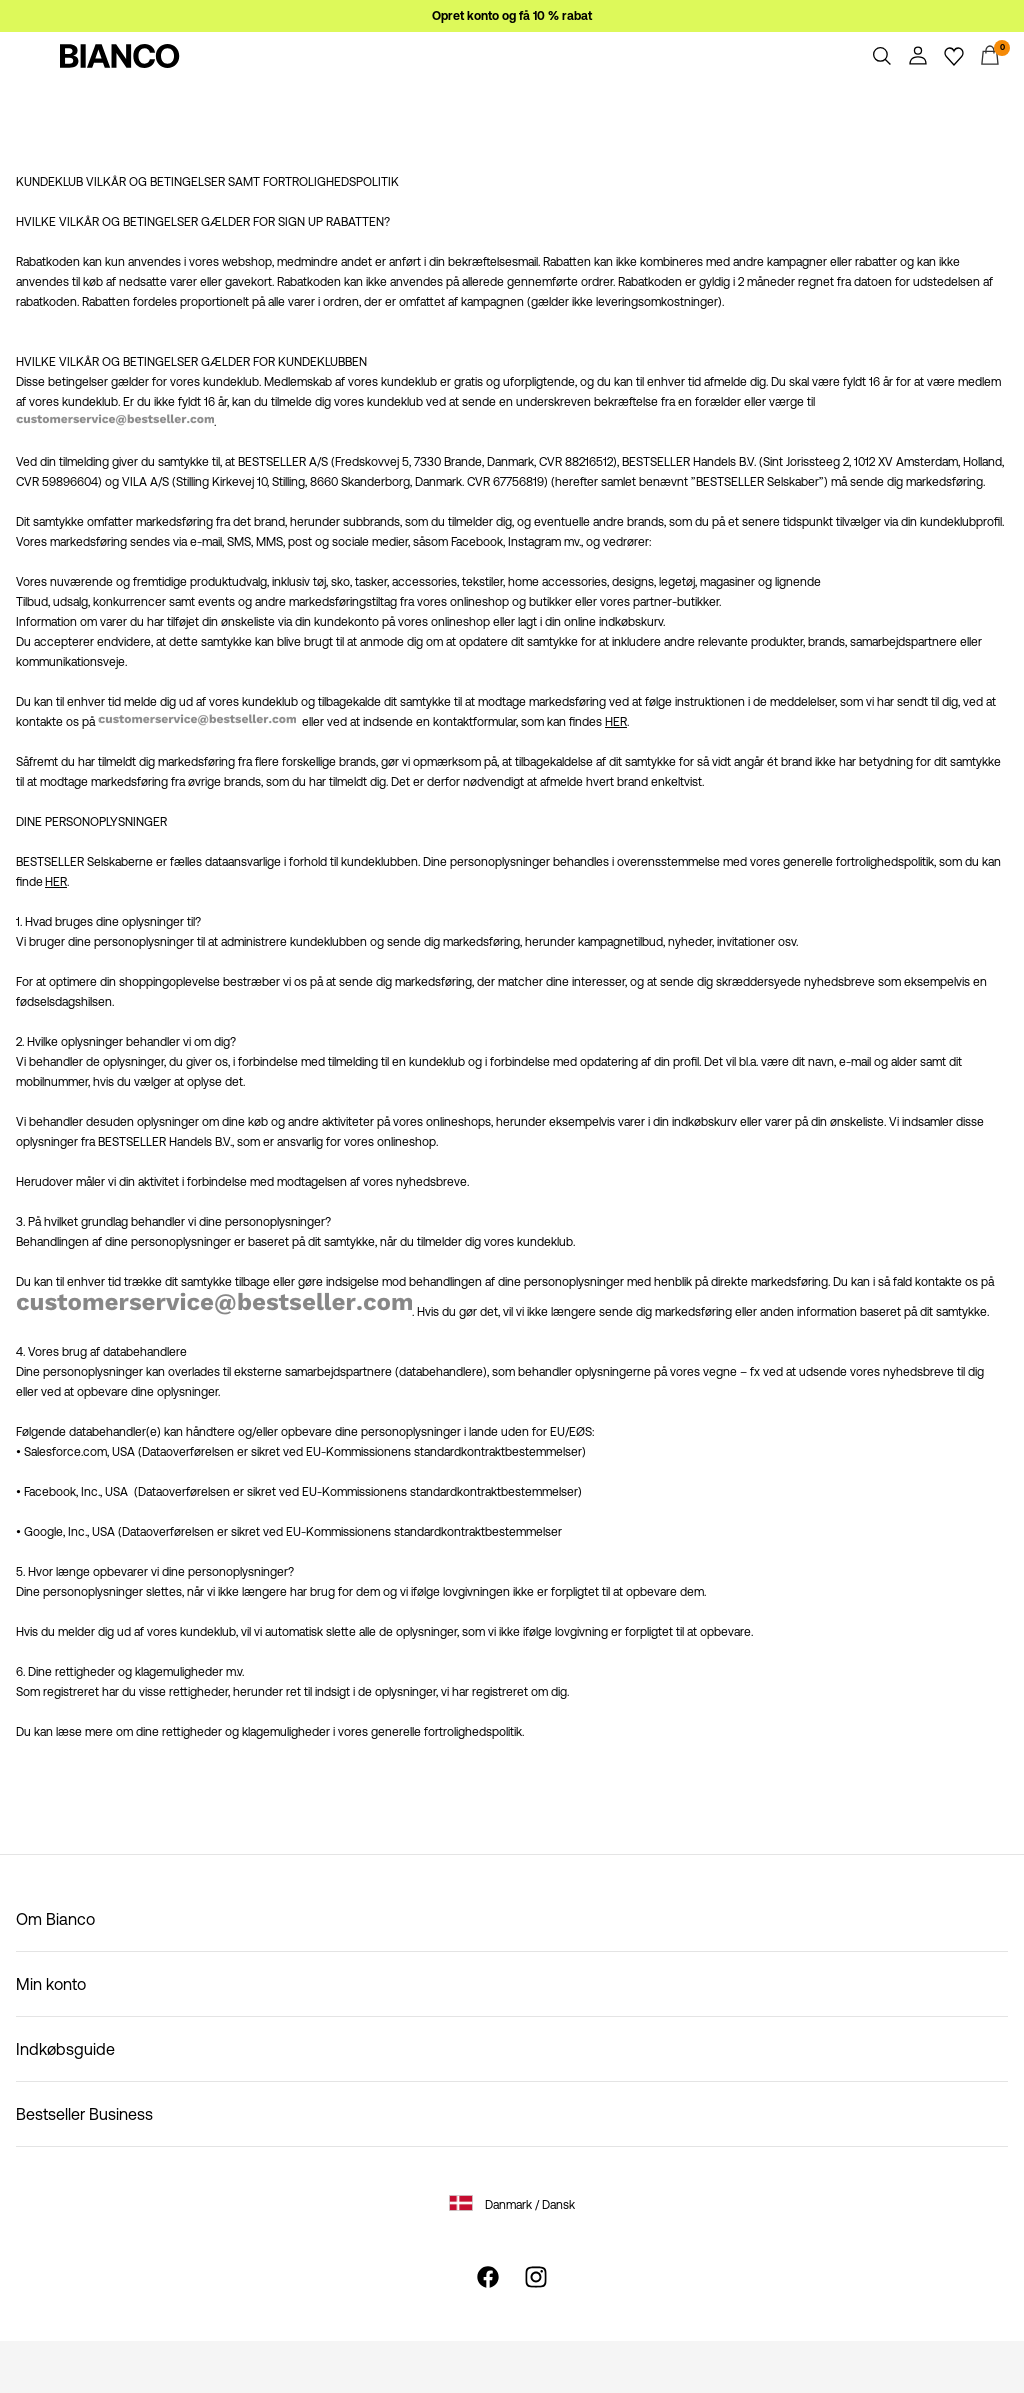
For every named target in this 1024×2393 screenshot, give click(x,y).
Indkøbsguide (65, 2049)
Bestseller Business (84, 2114)
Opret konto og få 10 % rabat (512, 16)
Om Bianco (55, 1919)
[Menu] (34, 56)
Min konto (51, 1984)
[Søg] (882, 56)
